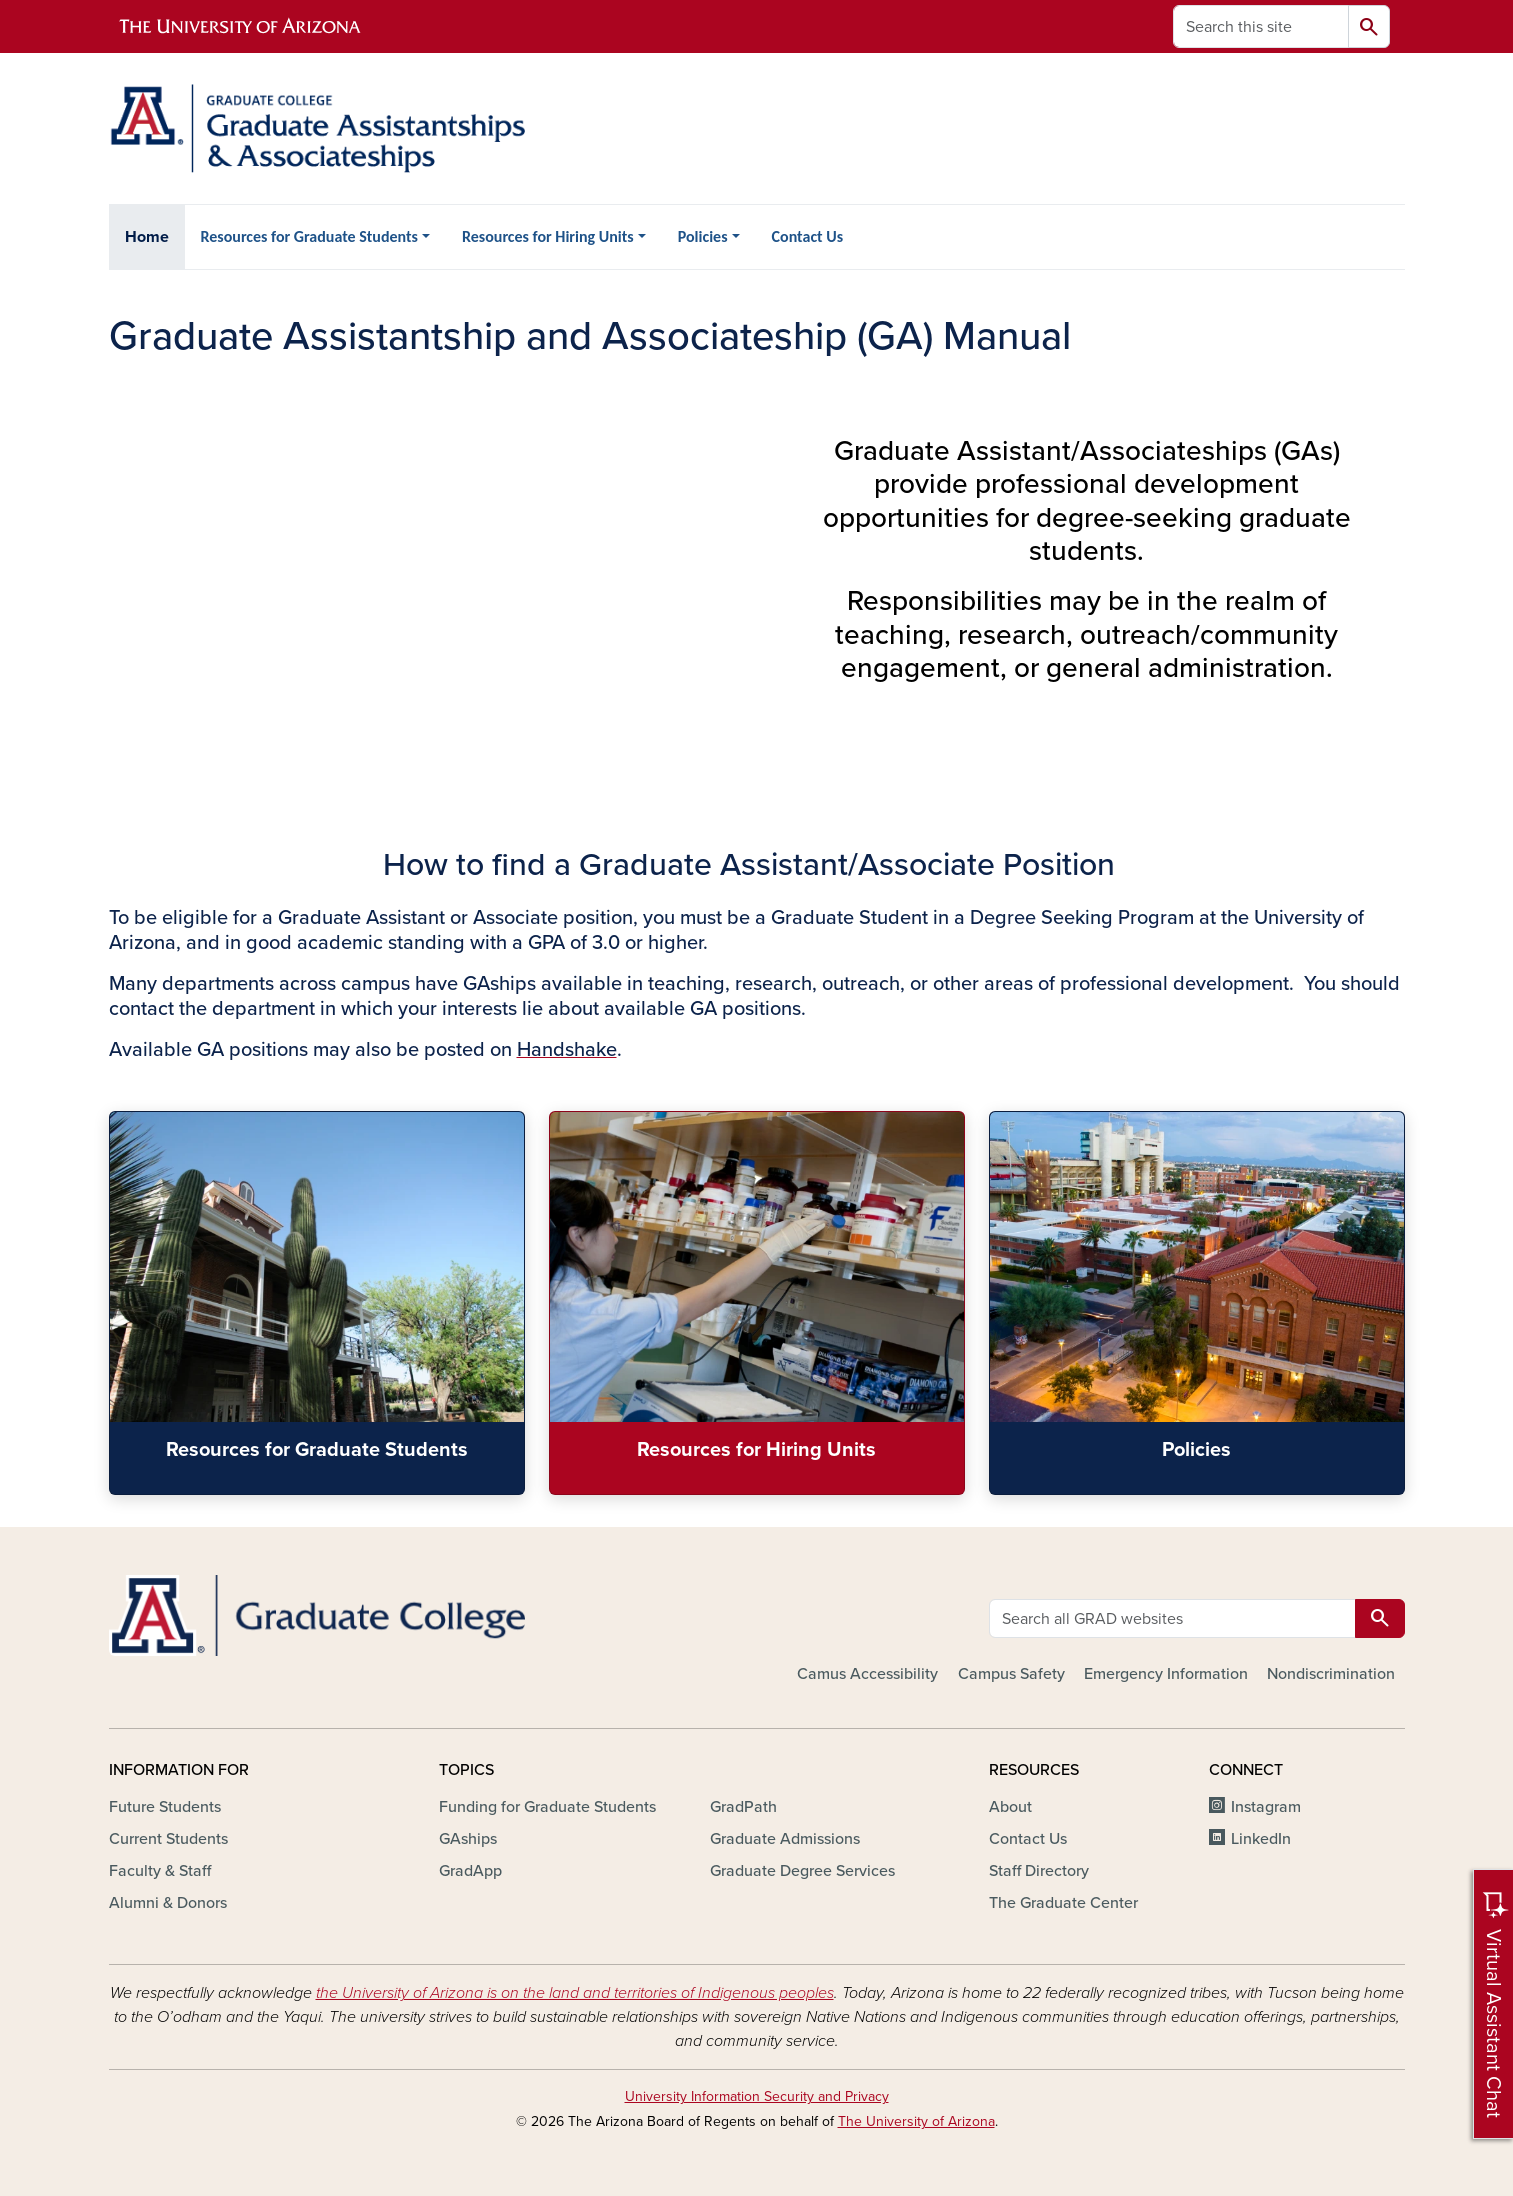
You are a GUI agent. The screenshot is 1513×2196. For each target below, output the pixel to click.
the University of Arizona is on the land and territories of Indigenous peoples (575, 1993)
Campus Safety (1011, 1674)
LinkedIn (1261, 1839)
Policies (703, 236)
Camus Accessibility (867, 1674)
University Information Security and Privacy (757, 2096)
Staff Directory (1039, 1871)
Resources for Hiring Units (548, 236)
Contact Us (807, 236)
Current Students (168, 1839)
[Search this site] (1261, 26)
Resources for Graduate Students (309, 236)
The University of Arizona (916, 2121)
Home (147, 237)
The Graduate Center (1063, 1903)
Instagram (1266, 1807)
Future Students (165, 1807)
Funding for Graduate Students (547, 1807)
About (1010, 1807)
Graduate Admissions (785, 1839)
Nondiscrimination (1331, 1674)
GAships (468, 1839)
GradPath (743, 1807)
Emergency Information (1166, 1674)
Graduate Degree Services (802, 1871)
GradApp (470, 1871)
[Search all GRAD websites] (1172, 1618)
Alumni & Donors (168, 1903)
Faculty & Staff (160, 1871)
